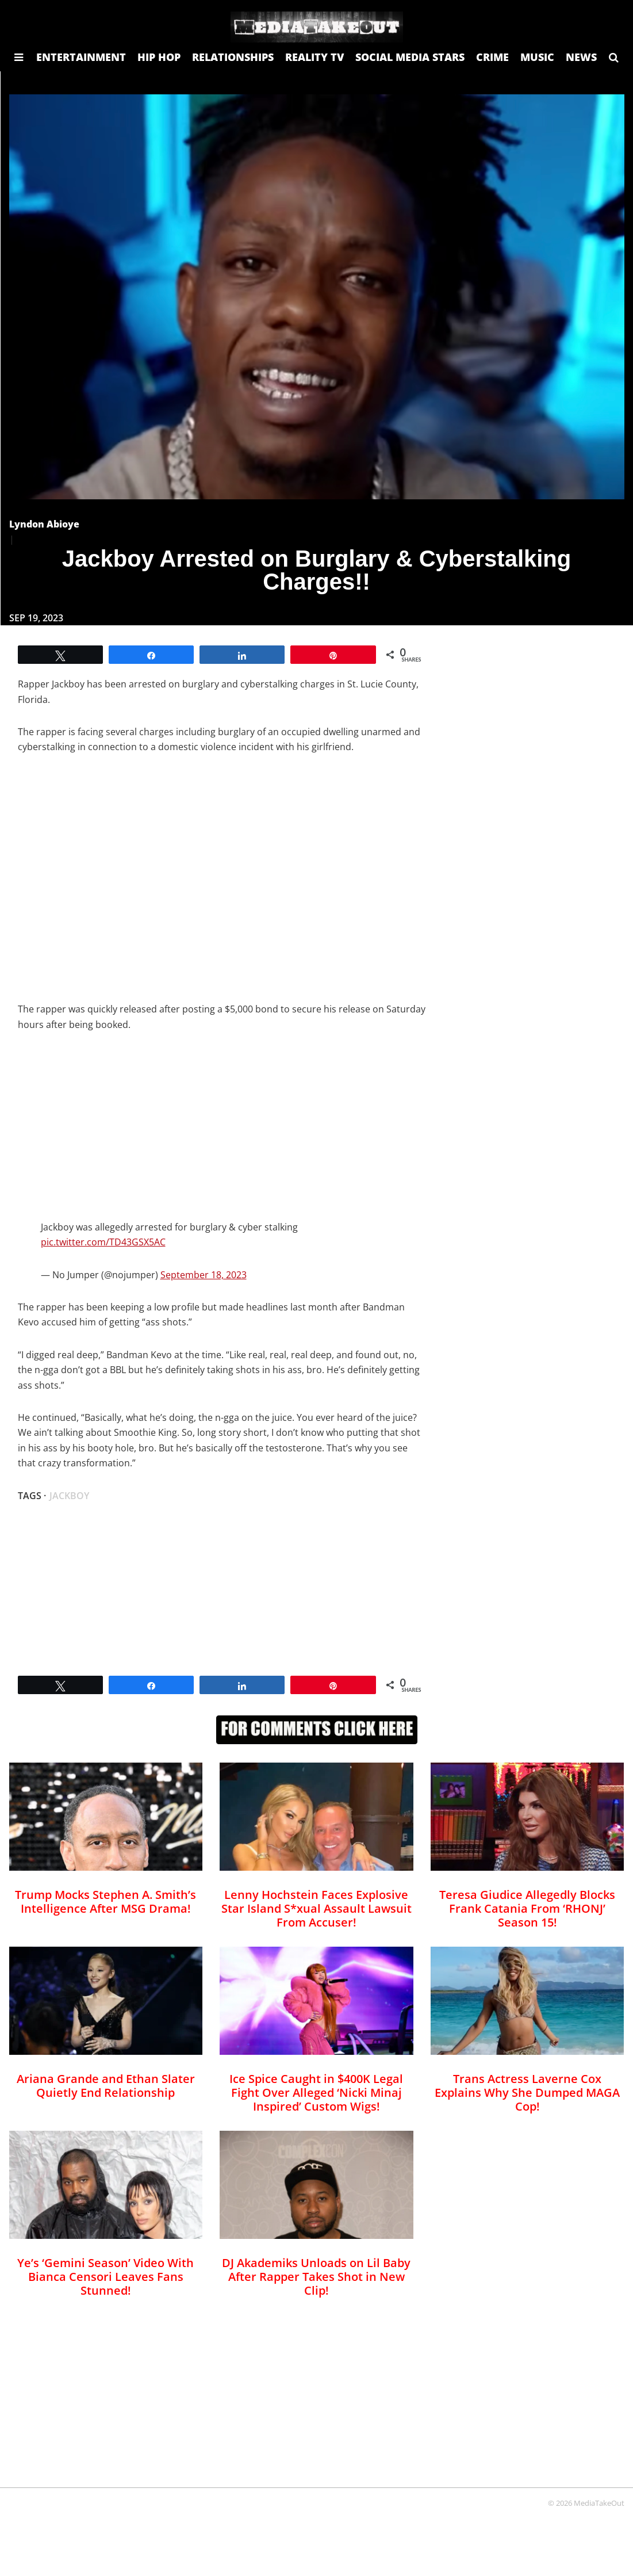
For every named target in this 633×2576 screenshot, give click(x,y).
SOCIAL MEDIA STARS (410, 57)
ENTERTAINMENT (81, 57)
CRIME (492, 57)
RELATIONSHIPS (233, 57)
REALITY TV (314, 57)
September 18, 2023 (203, 1274)
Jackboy (69, 1495)
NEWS (581, 57)
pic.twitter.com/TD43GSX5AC (103, 1242)
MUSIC (537, 57)
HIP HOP (159, 57)
